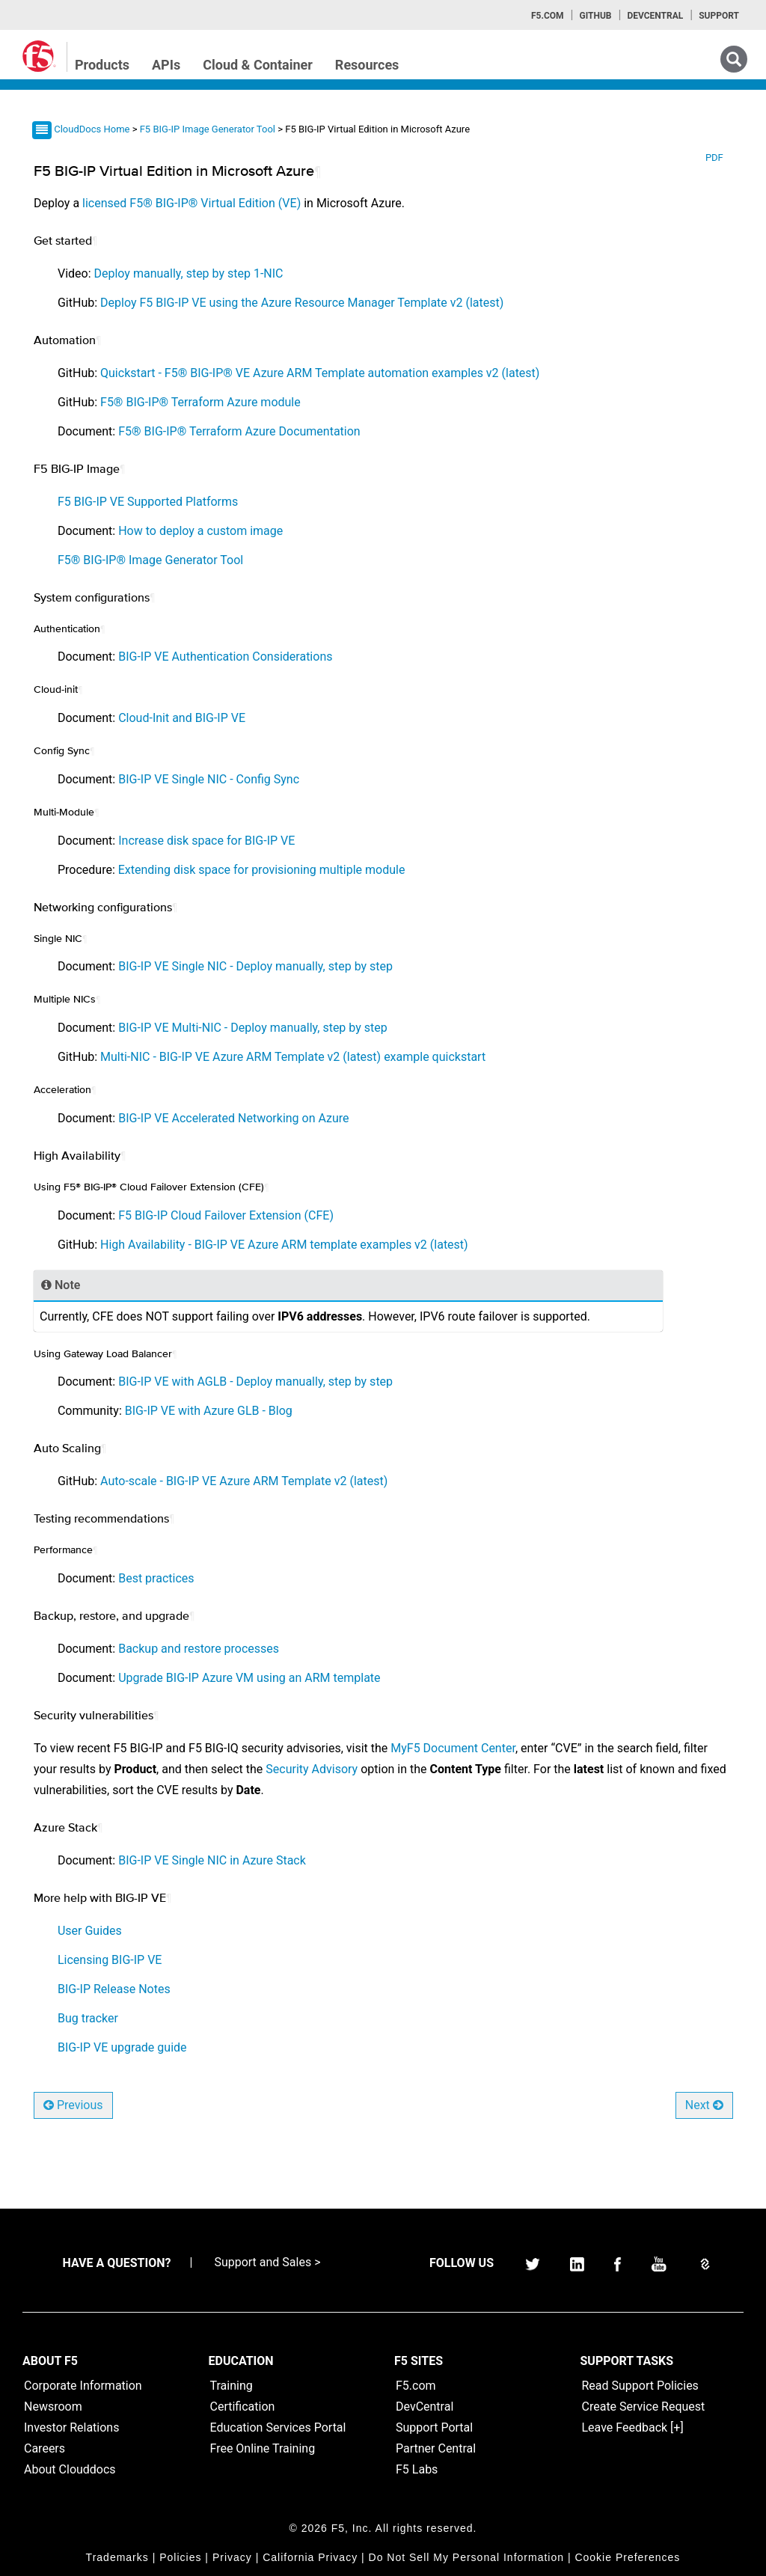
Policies (180, 2557)
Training (231, 2385)
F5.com (547, 15)
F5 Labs (417, 2469)
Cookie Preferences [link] (627, 2557)
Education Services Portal (278, 2427)
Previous (73, 2105)
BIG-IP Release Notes (114, 1989)
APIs (166, 65)
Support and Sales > (267, 2262)
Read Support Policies (640, 2385)
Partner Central (436, 2448)
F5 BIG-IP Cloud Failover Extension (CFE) (226, 1215)
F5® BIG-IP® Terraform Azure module (200, 402)
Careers (44, 2448)
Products (102, 65)
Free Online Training (263, 2448)
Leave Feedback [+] (633, 2427)
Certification (242, 2406)
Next (704, 2105)
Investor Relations (71, 2427)
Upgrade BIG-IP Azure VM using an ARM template (249, 1678)
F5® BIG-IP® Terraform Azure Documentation (239, 431)
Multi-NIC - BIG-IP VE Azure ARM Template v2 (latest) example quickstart (292, 1057)
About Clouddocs (70, 2469)
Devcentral (655, 15)
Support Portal (434, 2427)
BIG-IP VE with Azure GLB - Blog (208, 1411)
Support (719, 15)
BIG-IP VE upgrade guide (122, 2047)
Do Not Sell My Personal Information (466, 2557)
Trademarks (117, 2557)
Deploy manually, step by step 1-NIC (189, 273)
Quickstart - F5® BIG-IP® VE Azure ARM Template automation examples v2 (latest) (319, 373)
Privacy (232, 2557)
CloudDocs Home (91, 129)
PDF (714, 157)
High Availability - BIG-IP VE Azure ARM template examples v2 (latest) (284, 1244)
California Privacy (310, 2557)
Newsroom (53, 2406)
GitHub (595, 15)
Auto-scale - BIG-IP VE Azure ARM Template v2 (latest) (243, 1481)
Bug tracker (88, 2018)
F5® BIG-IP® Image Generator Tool (150, 560)
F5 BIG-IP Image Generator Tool (209, 129)
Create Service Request (643, 2406)
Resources (367, 65)
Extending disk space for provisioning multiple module (261, 870)
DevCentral (424, 2406)
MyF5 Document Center (452, 1748)
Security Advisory (312, 1769)
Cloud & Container (258, 65)
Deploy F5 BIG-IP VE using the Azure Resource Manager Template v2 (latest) (301, 303)
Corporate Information (83, 2385)
